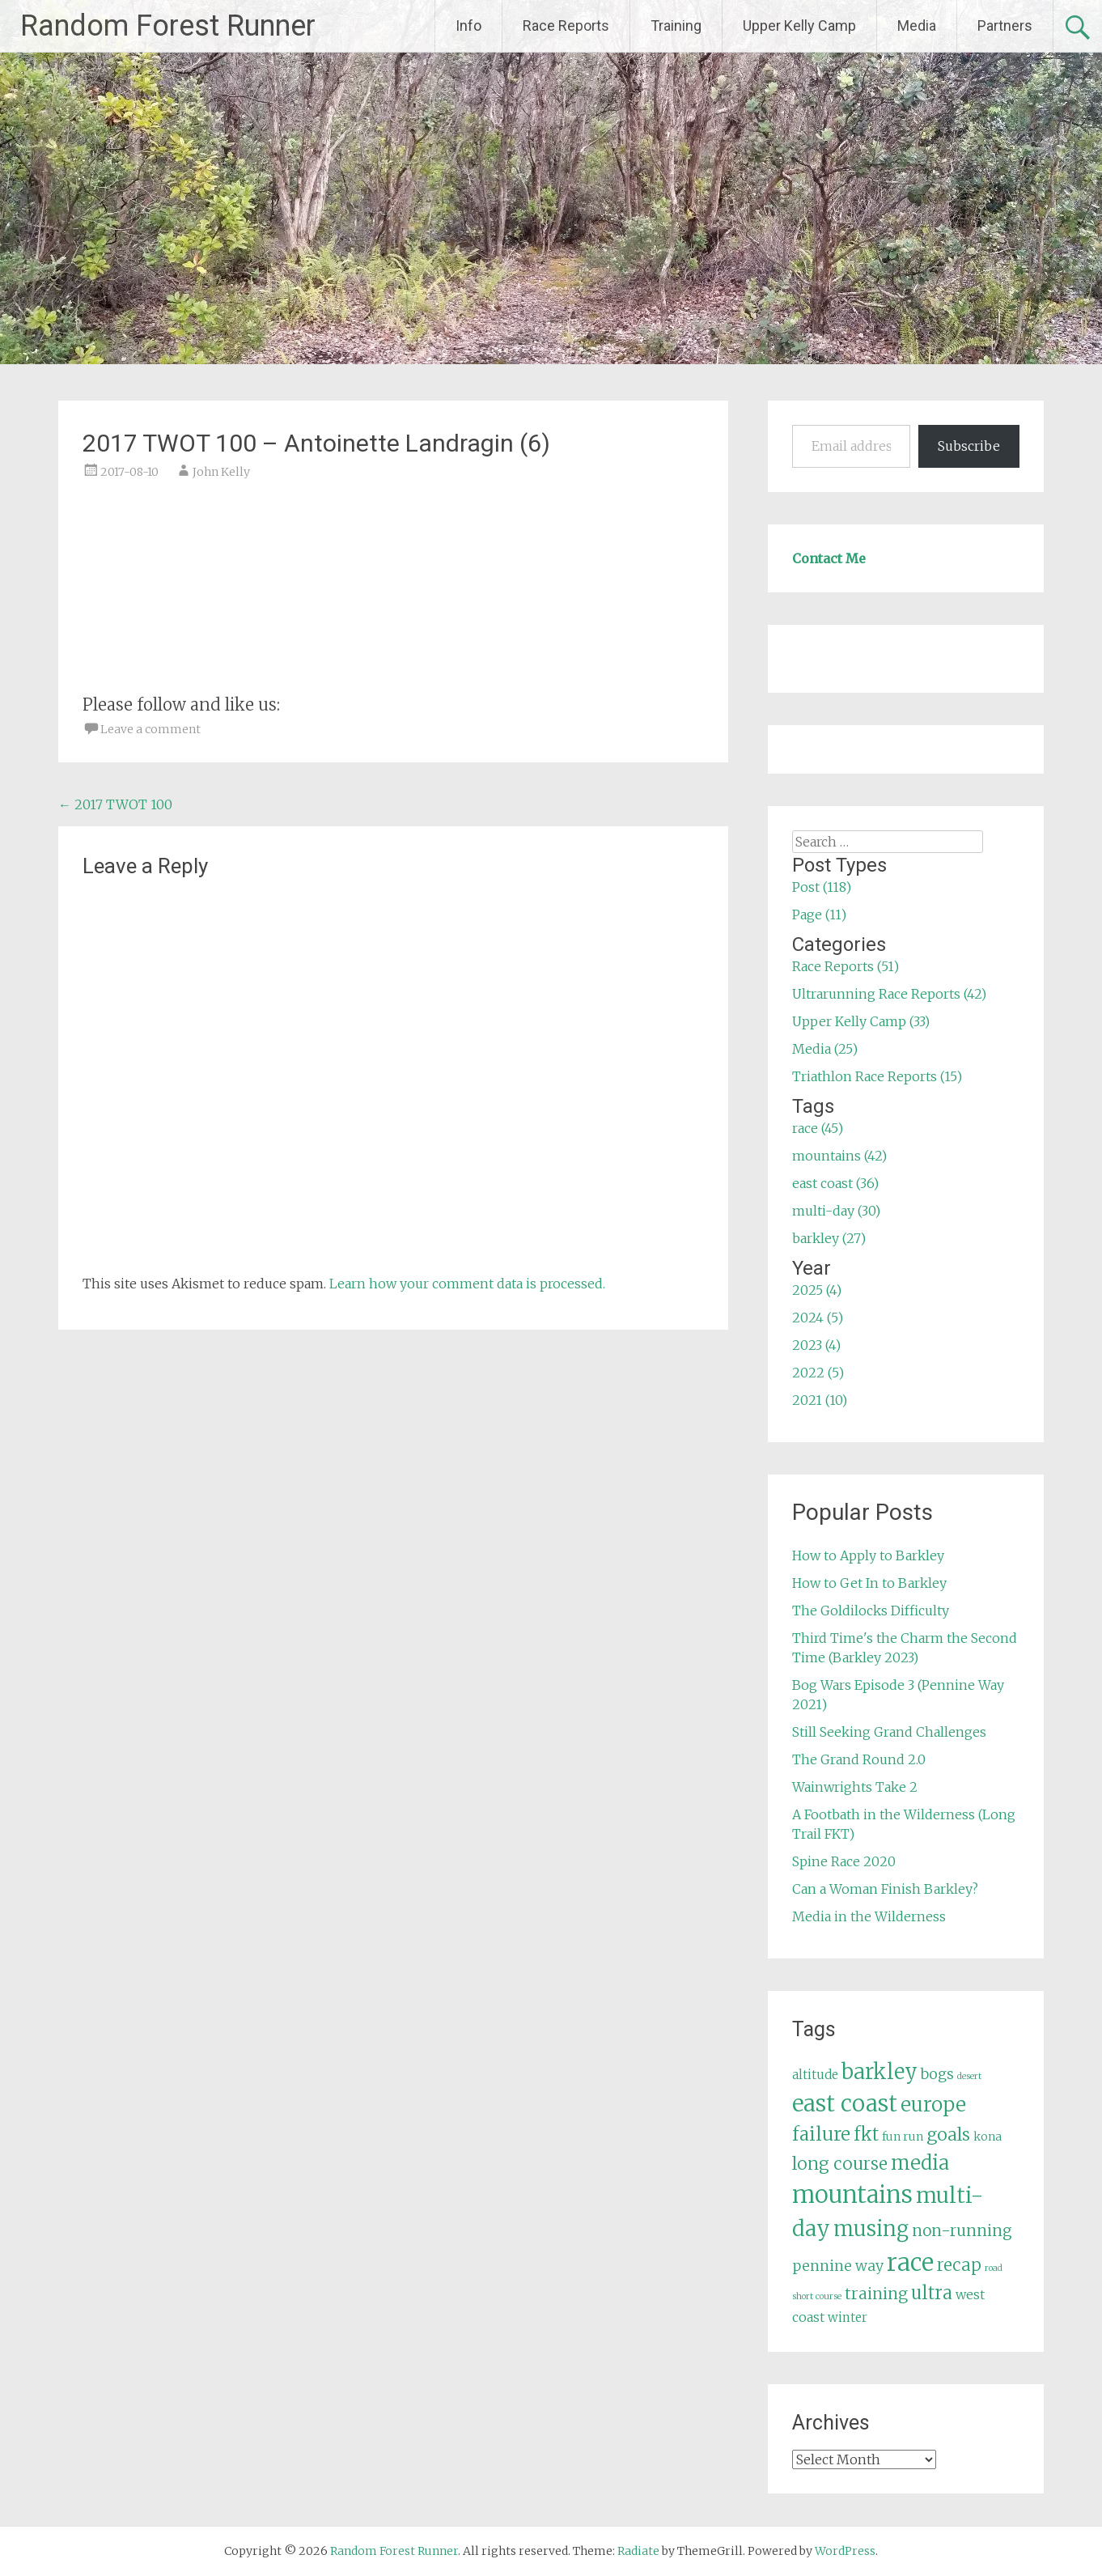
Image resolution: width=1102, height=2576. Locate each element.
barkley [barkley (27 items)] (879, 2072)
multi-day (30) (836, 1211)
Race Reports (566, 25)
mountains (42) (839, 1156)
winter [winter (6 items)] (847, 2317)
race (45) (817, 1128)
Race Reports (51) (845, 966)
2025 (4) (816, 1290)
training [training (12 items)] (876, 2293)
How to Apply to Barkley (868, 1555)
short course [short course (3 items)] (816, 2296)
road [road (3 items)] (993, 2268)
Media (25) (825, 1049)
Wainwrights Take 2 (855, 1787)
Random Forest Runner (168, 26)
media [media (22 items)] (920, 2162)
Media (916, 25)
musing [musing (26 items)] (871, 2229)
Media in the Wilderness (869, 1916)
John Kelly (221, 472)
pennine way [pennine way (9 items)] (838, 2266)
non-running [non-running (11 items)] (962, 2230)
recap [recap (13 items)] (959, 2265)
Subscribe (969, 446)
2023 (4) (816, 1345)
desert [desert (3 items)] (969, 2076)
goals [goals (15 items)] (948, 2134)
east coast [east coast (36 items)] (844, 2104)
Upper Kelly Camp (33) (861, 1021)
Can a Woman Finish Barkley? (885, 1889)
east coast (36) (835, 1183)
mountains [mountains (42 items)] (852, 2194)
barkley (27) (829, 1238)
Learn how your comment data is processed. (467, 1283)
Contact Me (829, 558)
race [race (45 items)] (910, 2262)
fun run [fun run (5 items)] (902, 2136)
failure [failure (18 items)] (821, 2134)
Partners (1004, 25)
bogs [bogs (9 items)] (937, 2074)
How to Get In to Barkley (869, 1583)
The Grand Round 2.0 (859, 1759)
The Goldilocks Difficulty (870, 1610)
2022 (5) (818, 1372)
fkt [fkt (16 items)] (866, 2134)
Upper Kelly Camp (799, 25)
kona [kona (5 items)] (987, 2136)
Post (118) (821, 887)
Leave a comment (150, 729)
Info (468, 25)
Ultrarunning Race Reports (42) (889, 994)
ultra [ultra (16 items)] (931, 2293)
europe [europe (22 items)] (933, 2104)
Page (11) (819, 914)
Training (676, 25)
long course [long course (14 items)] (840, 2164)
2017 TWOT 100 (115, 804)
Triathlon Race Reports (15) (877, 1076)
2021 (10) (819, 1400)
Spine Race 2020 (844, 1861)
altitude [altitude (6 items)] (815, 2074)
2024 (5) (817, 1317)
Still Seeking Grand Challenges (889, 1732)
